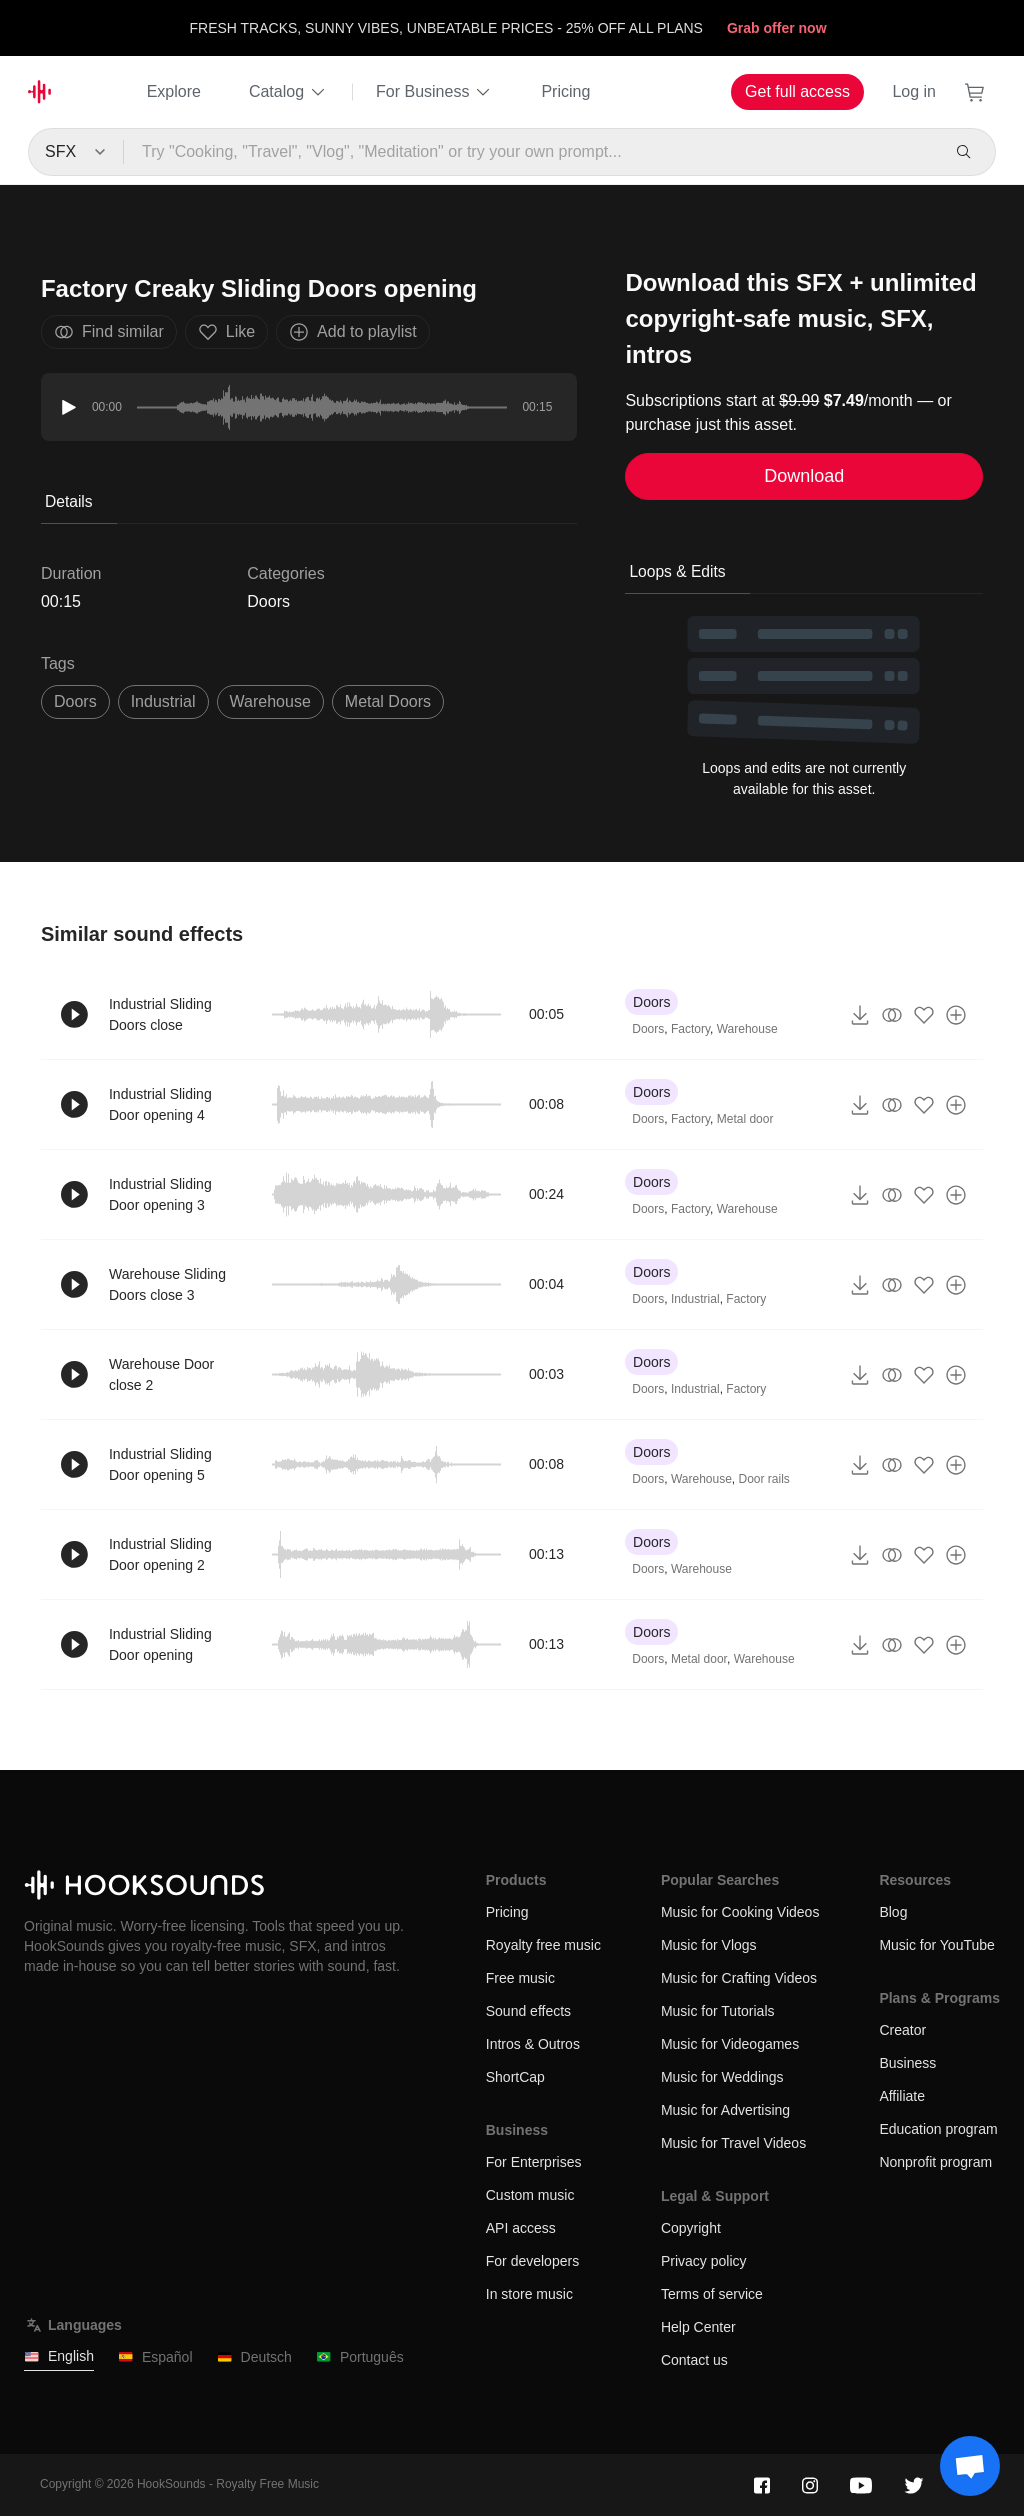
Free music (520, 1978)
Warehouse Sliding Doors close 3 (167, 1284)
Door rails (764, 1479)
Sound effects (528, 2011)
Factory (690, 1029)
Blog (893, 1912)
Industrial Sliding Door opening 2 (160, 1554)
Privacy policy (704, 2261)
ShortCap (515, 2077)
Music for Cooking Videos (740, 1912)
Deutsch (254, 2357)
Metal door (745, 1119)
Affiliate (902, 2096)
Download (804, 476)
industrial (163, 701)
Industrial (695, 1299)
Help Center (698, 2327)
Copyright (691, 2228)
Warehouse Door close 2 (161, 1374)
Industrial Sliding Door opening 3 (160, 1194)
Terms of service (712, 2294)
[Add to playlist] (956, 1015)
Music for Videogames (730, 2044)
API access (521, 2228)
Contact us (694, 2360)
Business (907, 2063)
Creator (902, 2030)
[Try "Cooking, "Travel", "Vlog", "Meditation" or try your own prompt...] (531, 152)
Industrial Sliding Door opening (160, 1644)
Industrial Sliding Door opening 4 (160, 1104)
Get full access (797, 91)
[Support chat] (970, 2466)
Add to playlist (353, 332)
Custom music (530, 2195)
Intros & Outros (533, 2044)
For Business (434, 92)
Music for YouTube (936, 1945)
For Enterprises (534, 2162)
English (59, 2356)
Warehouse (747, 1029)
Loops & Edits (677, 571)
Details (69, 501)
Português (360, 2357)
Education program (938, 2129)
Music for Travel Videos (733, 2143)
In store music (529, 2294)
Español (155, 2357)
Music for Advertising (725, 2110)
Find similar (109, 332)
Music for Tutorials (718, 2011)
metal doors (388, 701)
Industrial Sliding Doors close (160, 1014)
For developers (532, 2261)
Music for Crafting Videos (739, 1978)
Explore (174, 91)
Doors (268, 601)
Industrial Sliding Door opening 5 (160, 1464)
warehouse (270, 701)
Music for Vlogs (709, 1945)
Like (226, 332)
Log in (914, 91)
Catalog (288, 92)
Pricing (565, 91)
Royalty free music (543, 1945)
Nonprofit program (935, 2162)
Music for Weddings (722, 2077)
